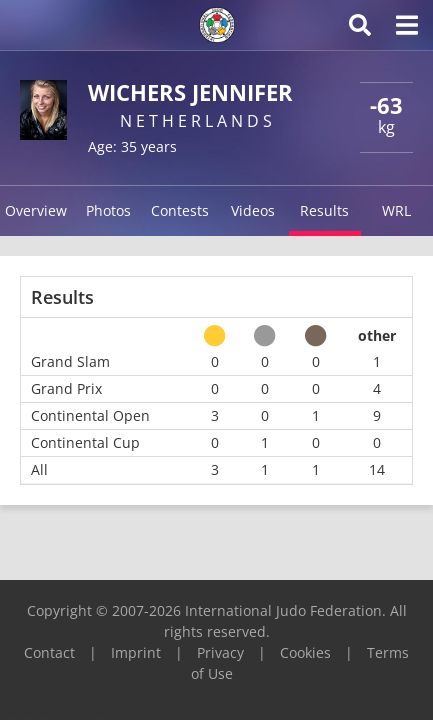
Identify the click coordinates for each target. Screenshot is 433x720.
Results (324, 210)
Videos (253, 210)
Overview (36, 210)
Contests (180, 210)
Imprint (136, 652)
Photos (108, 210)
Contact (49, 652)
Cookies (305, 652)
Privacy (220, 652)
